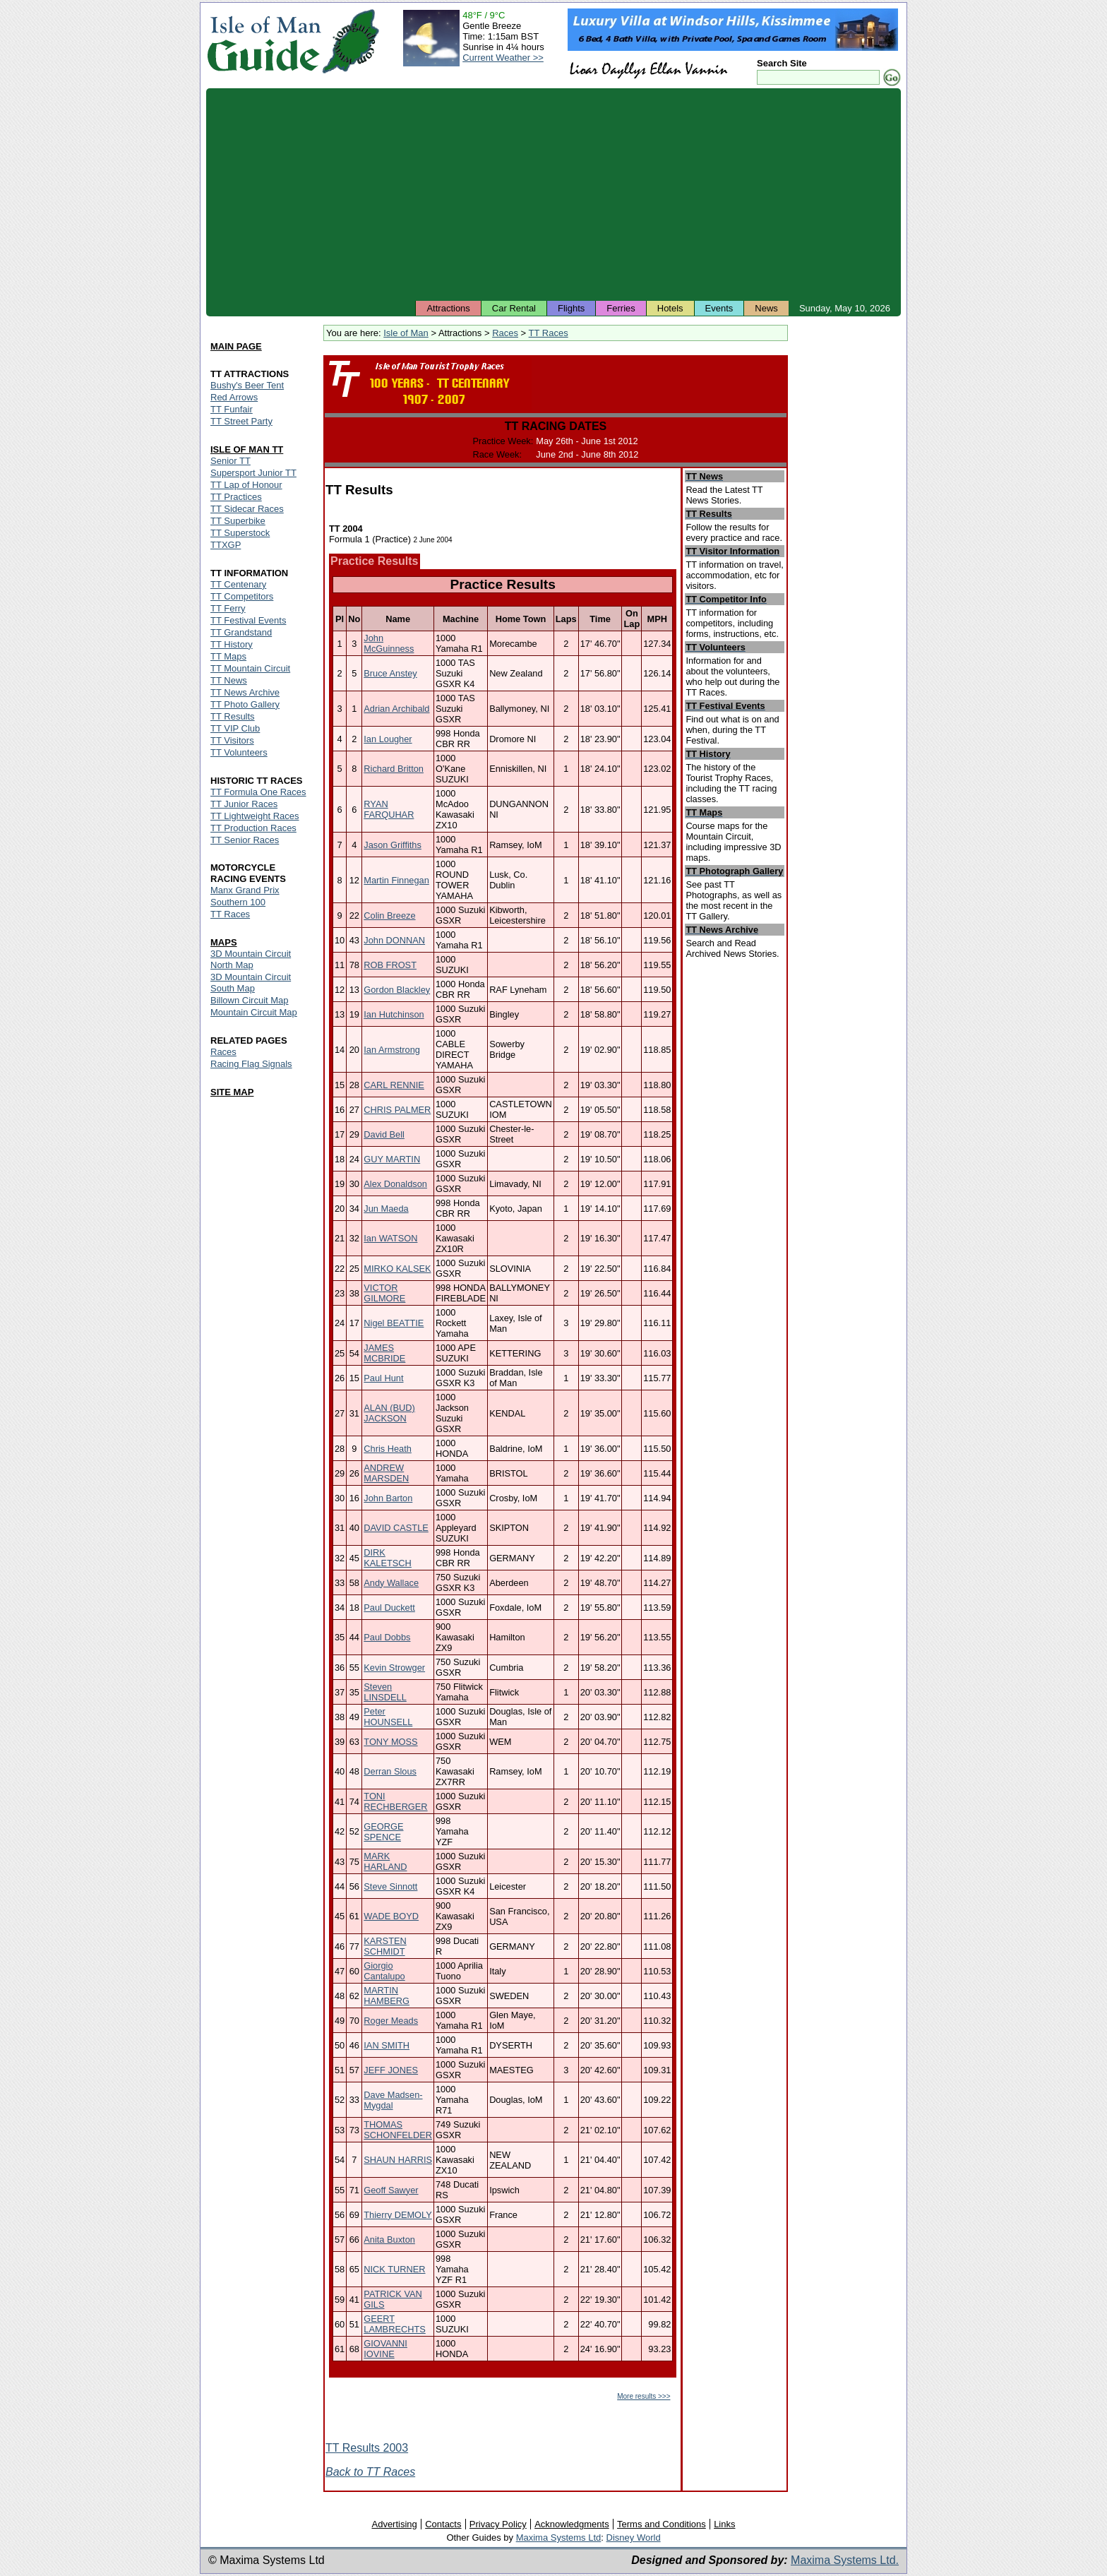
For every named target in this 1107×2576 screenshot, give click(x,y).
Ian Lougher (388, 739)
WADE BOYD (391, 1916)
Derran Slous (390, 1771)
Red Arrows (234, 397)
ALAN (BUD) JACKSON (389, 1413)
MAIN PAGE (236, 346)
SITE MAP (231, 1092)
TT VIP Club (235, 728)
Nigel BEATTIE (394, 1323)
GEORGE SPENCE (383, 1831)
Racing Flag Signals (251, 1064)
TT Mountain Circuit (250, 668)
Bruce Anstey (390, 673)
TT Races (548, 333)
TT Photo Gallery (245, 704)
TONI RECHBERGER (395, 1801)
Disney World (633, 2537)
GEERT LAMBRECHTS (394, 2323)
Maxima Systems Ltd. (845, 2560)
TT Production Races (253, 828)
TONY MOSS (390, 1741)
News (766, 308)
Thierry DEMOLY (397, 2215)
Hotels (670, 308)
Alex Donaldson (395, 1184)
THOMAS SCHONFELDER (398, 2129)
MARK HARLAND (385, 1861)
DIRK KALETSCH (388, 1557)
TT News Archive (245, 692)
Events (719, 308)
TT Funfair (231, 409)
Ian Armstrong (392, 1049)
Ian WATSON (390, 1238)
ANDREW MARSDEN (386, 1473)
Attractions (447, 308)
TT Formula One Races (258, 792)
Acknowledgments (571, 2524)
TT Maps (228, 656)
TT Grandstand (241, 632)
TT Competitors (241, 596)
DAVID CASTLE (396, 1527)
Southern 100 (237, 902)
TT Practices (236, 496)
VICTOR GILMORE (384, 1293)
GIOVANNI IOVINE (385, 2348)
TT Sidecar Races (247, 508)
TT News (228, 680)
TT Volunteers (239, 752)
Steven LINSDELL (385, 1692)
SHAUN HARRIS (398, 2159)
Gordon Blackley (397, 989)
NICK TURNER (394, 2269)
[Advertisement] (553, 194)
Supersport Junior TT (253, 472)
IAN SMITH (386, 2045)
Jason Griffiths (392, 845)
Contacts (443, 2524)
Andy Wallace (391, 1583)
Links (724, 2524)
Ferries (620, 308)
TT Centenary (238, 584)
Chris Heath (388, 1448)
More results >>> (643, 2396)
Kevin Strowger (394, 1667)
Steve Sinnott (390, 1886)
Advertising (394, 2524)
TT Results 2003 (366, 2448)
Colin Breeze (389, 915)
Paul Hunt (383, 1378)
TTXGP (225, 544)
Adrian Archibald (396, 708)
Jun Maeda (386, 1208)
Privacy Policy (498, 2524)
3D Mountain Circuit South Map (250, 983)
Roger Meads (391, 2020)
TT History (231, 644)
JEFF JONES (391, 2070)
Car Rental (514, 308)
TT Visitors (232, 740)
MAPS (223, 942)
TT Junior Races (243, 804)
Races (505, 333)
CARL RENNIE (394, 1085)
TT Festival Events (248, 620)
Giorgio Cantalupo (384, 1970)
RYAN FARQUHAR (389, 809)
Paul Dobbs (387, 1637)
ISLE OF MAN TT (246, 449)
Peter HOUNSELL (388, 1716)
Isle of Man (406, 333)
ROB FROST (390, 965)
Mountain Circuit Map (253, 1012)
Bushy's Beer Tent (247, 385)
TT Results (232, 716)
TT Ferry (228, 608)
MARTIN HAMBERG (386, 1995)
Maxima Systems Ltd (559, 2537)
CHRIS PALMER (397, 1109)
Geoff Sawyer (391, 2190)
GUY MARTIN (392, 1159)
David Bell (384, 1134)
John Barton (388, 1498)
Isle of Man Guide (263, 41)
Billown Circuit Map (249, 1000)
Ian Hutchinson (394, 1014)
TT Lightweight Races (254, 816)
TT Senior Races (244, 840)
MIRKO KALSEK (397, 1268)
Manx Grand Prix (245, 890)
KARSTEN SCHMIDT (385, 1946)
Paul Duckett (389, 1607)
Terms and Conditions (661, 2524)
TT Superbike (237, 520)
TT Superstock (240, 532)
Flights (571, 308)
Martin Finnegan (396, 880)
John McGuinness (389, 643)
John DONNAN (394, 940)
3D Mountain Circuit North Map (250, 959)
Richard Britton (394, 768)
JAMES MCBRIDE (384, 1353)
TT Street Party (241, 421)
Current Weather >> (503, 57)
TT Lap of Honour (246, 484)
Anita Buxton (389, 2239)
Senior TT (230, 460)
